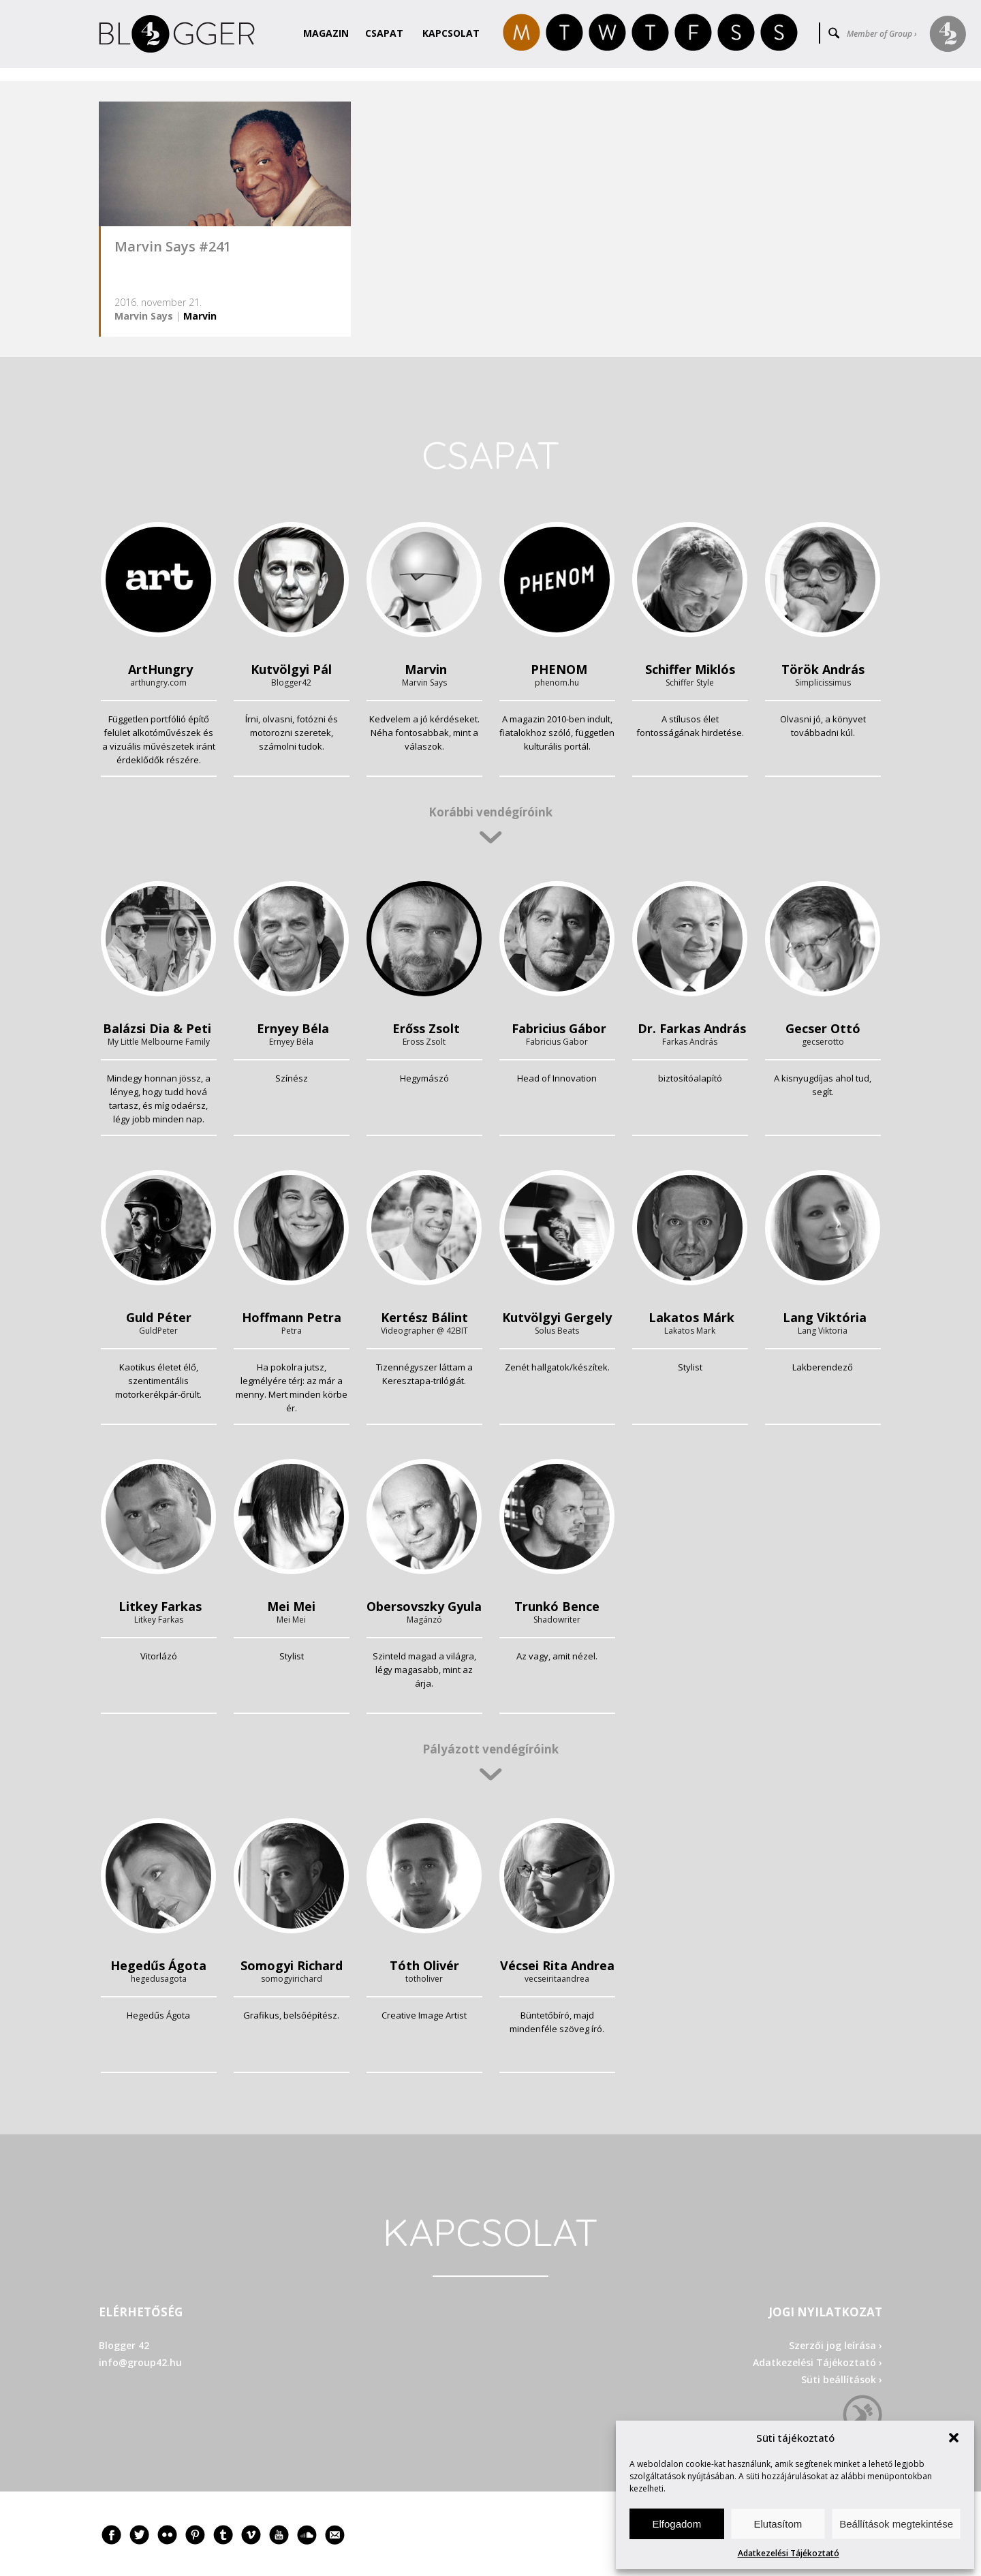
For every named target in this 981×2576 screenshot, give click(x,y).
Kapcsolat (451, 33)
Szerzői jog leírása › (835, 2345)
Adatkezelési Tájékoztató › (817, 2362)
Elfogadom (676, 2524)
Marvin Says (143, 315)
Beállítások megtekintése (896, 2524)
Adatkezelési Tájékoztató (788, 2553)
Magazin (326, 33)
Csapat (384, 33)
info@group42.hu (140, 2362)
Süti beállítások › (841, 2379)
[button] (954, 2437)
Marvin (200, 315)
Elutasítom (777, 2524)
